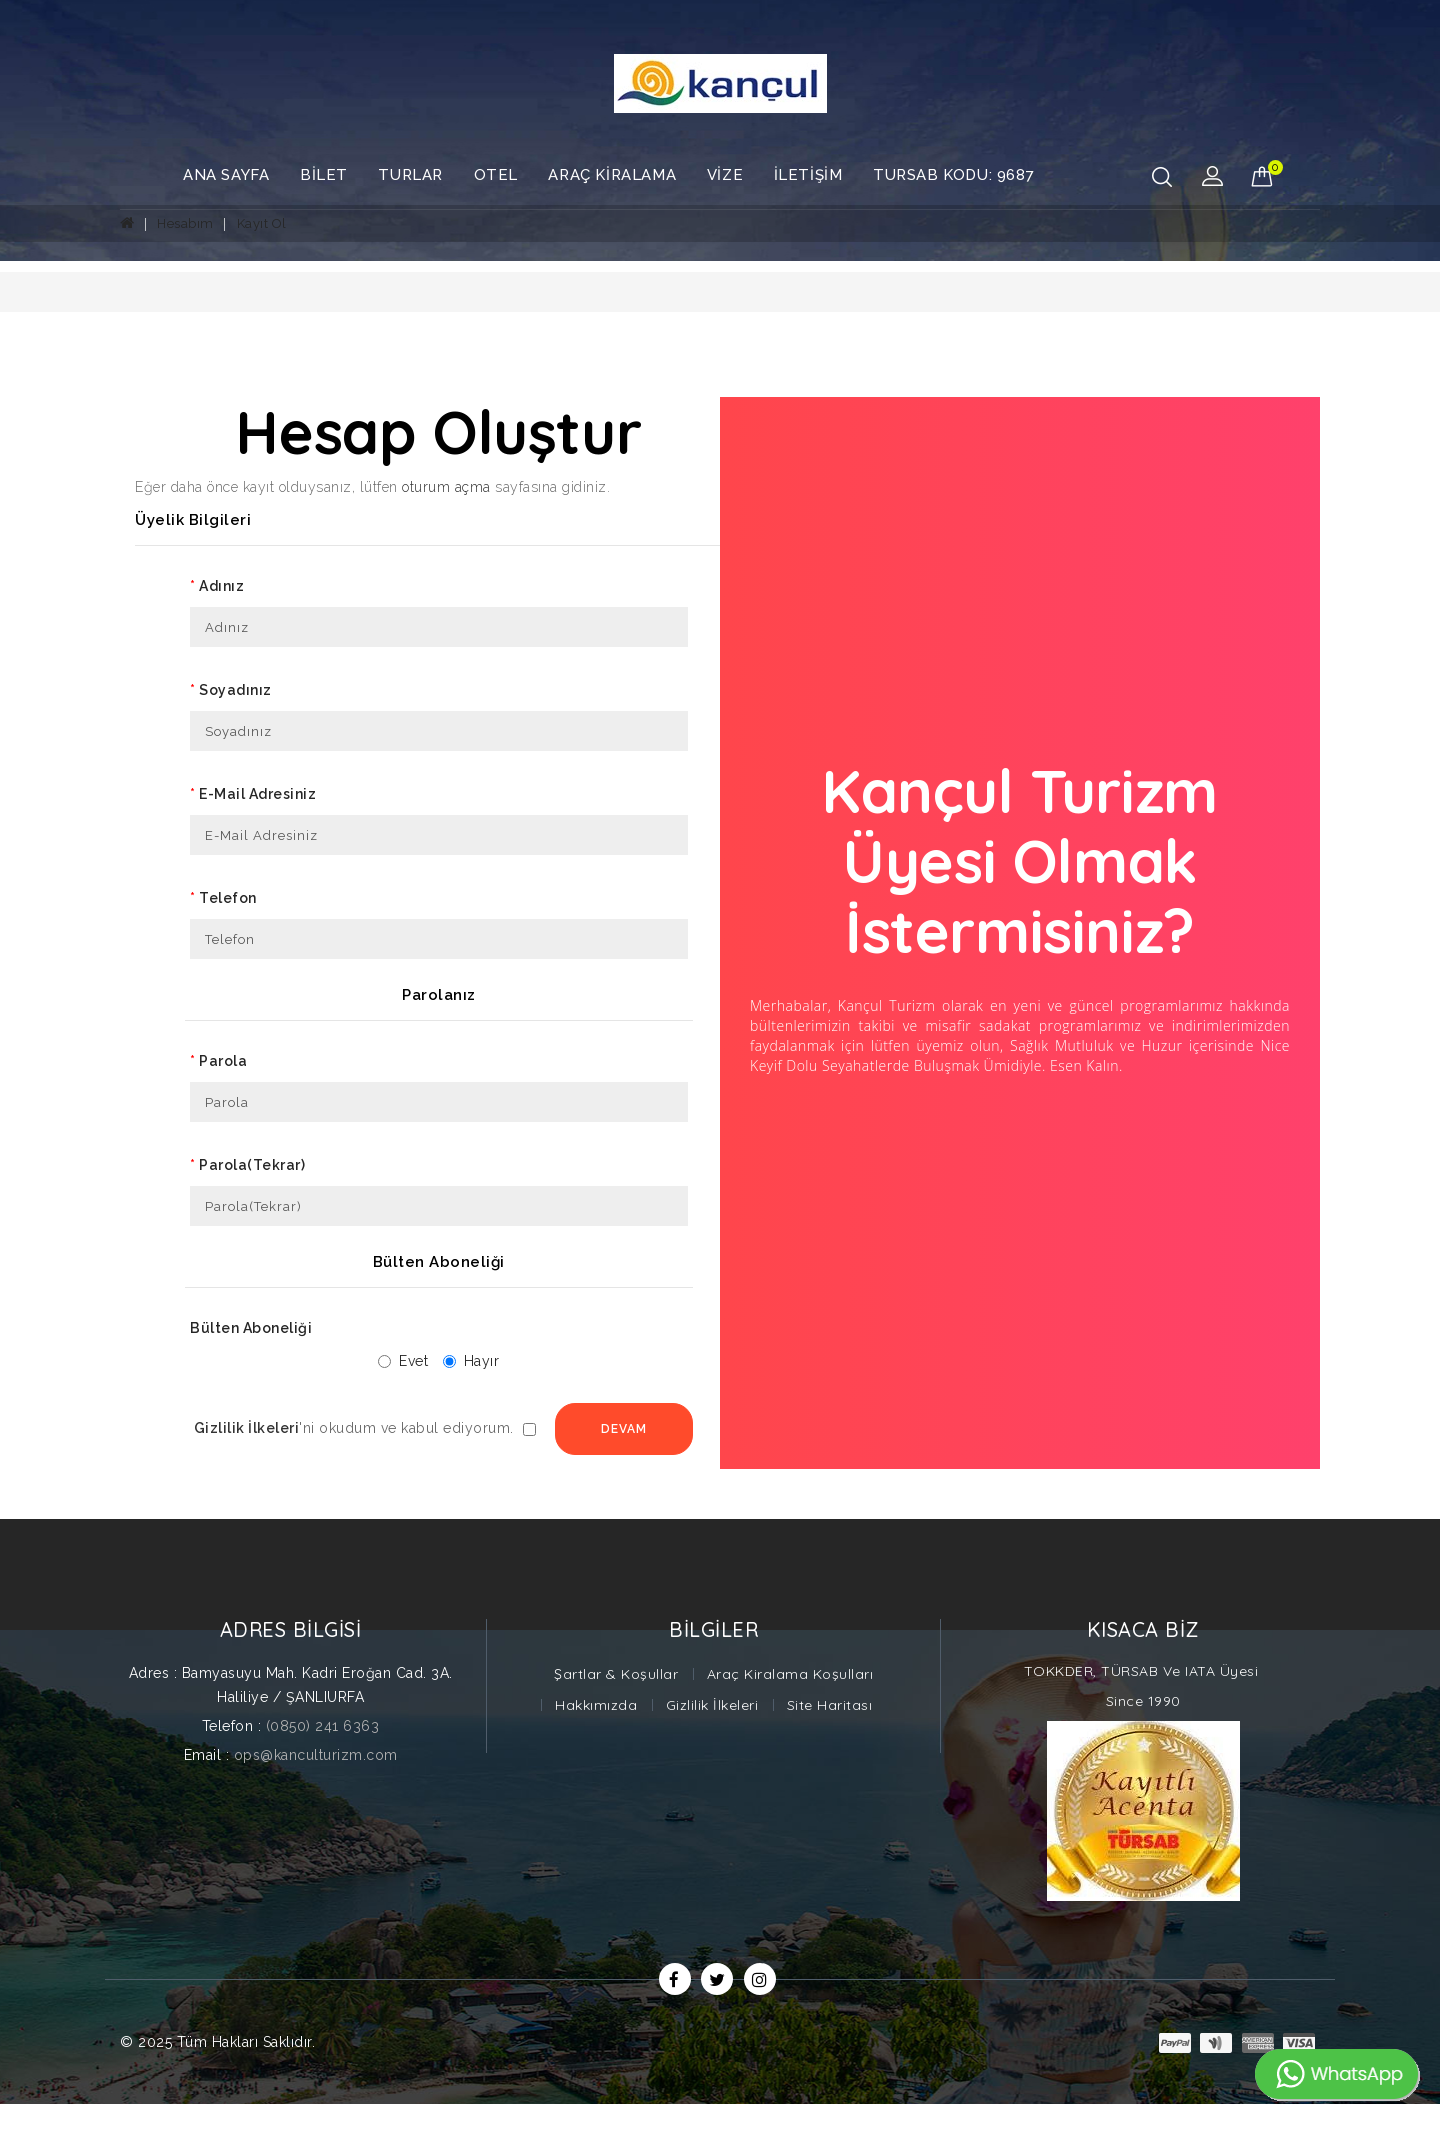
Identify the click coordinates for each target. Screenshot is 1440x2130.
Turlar (410, 175)
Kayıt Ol (262, 223)
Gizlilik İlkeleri (712, 1731)
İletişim (808, 175)
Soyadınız (235, 690)
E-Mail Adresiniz (257, 794)
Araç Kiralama (612, 175)
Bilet (324, 175)
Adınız (221, 586)
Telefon (228, 898)
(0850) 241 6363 (323, 1752)
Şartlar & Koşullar (616, 1700)
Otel (496, 175)
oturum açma (446, 487)
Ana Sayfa (226, 175)
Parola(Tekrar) (252, 1165)
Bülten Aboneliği (251, 1328)
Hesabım (185, 223)
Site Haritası (830, 1731)
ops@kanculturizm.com (316, 1781)
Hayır (460, 1361)
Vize (725, 175)
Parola (223, 1061)
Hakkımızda (596, 1731)
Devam (428, 1455)
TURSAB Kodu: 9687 (953, 175)
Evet (392, 1361)
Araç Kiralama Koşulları (790, 1700)
